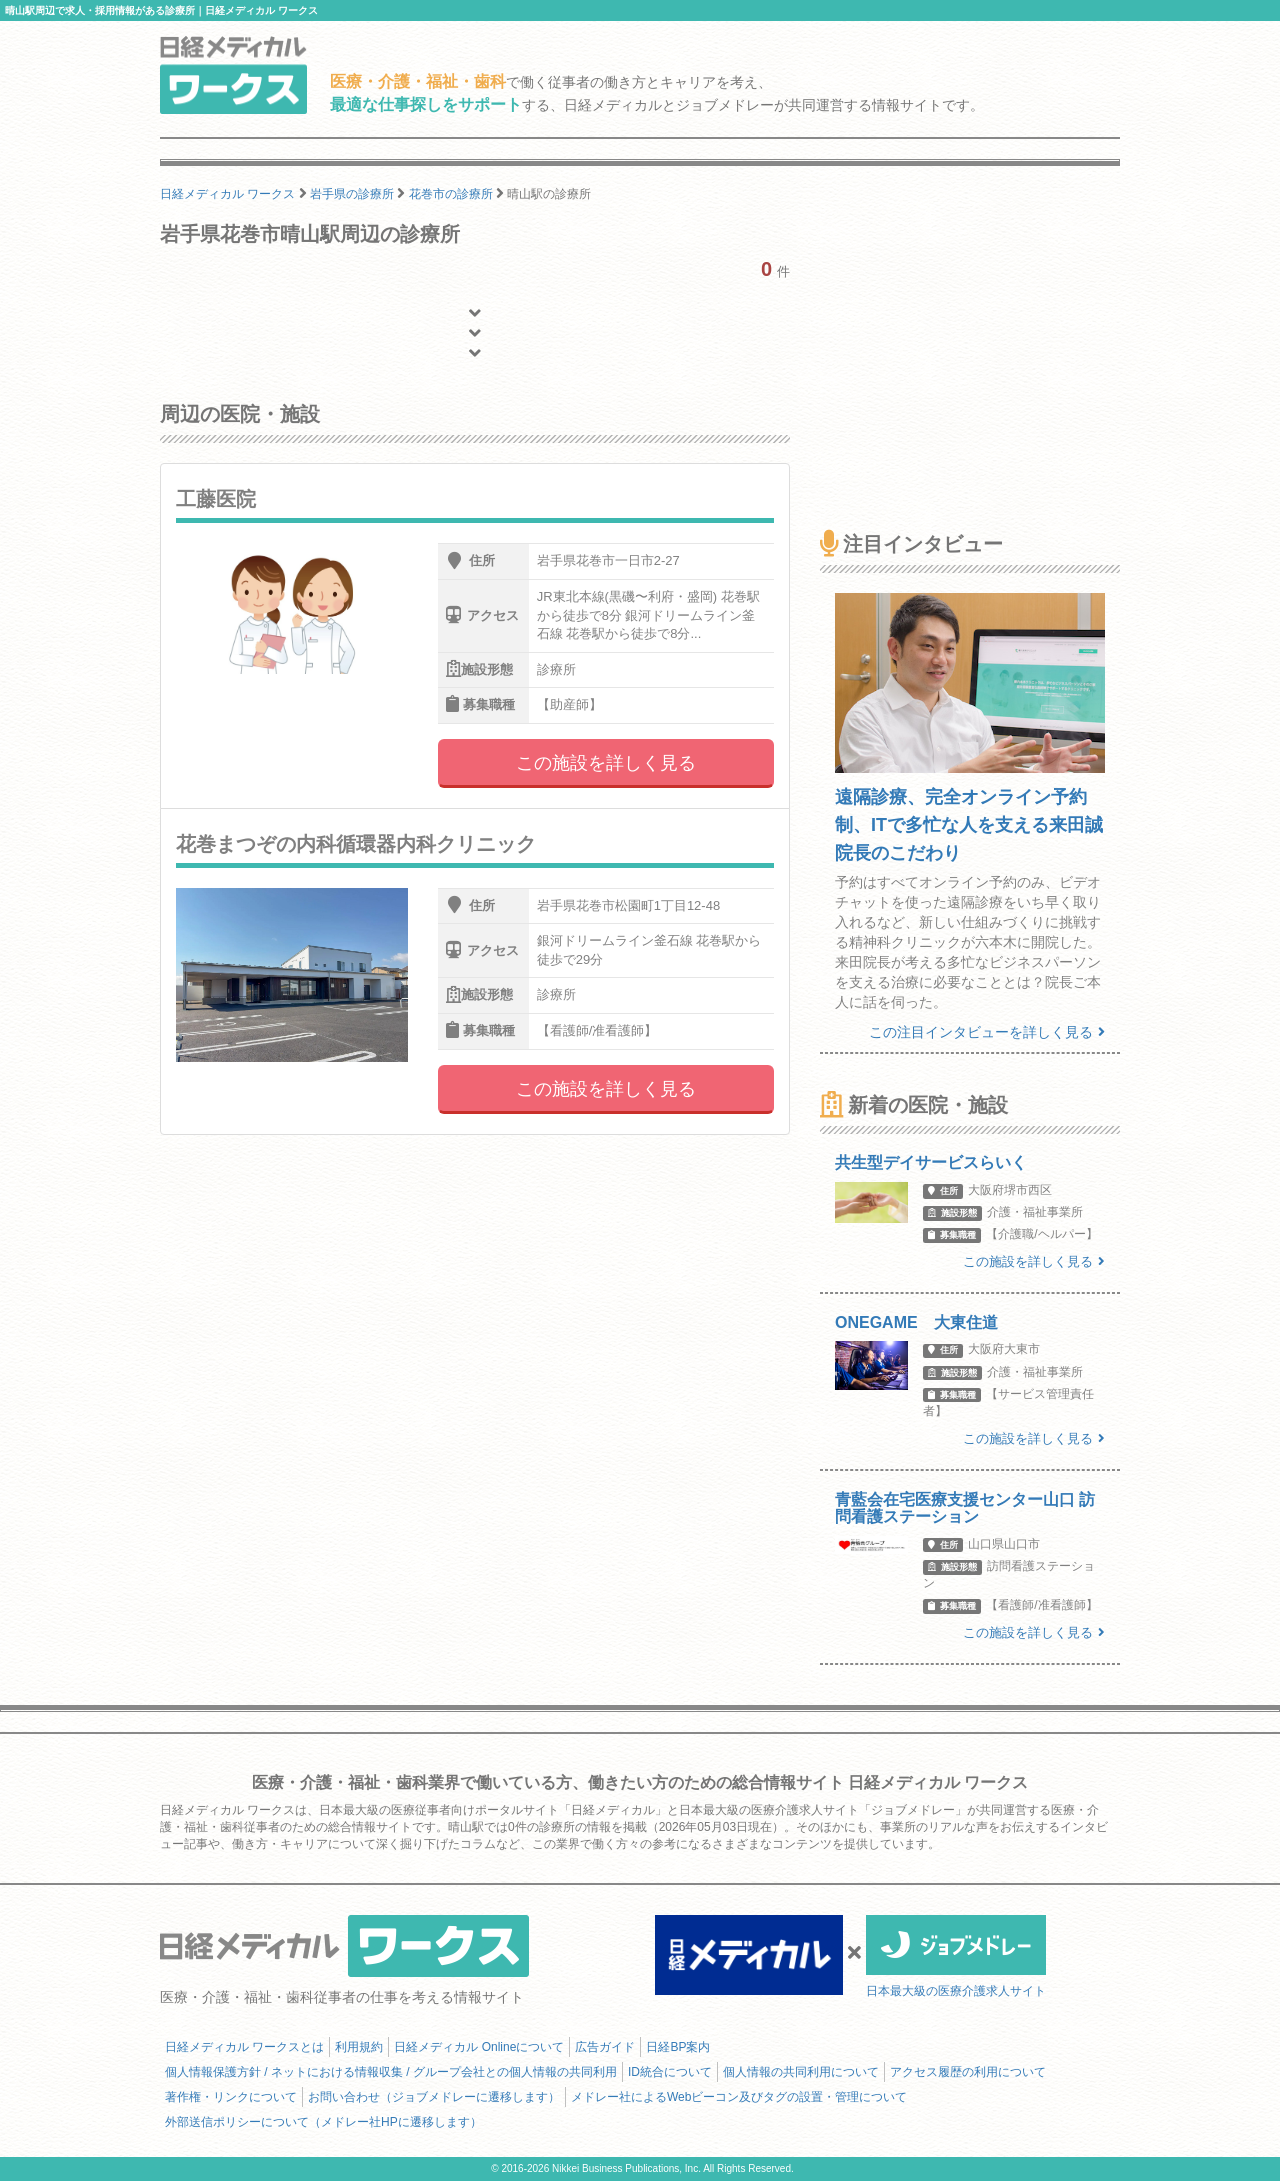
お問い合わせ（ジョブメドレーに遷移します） (434, 2097)
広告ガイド (605, 2047)
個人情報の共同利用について (801, 2072)
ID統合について (670, 2072)
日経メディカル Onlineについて (479, 2047)
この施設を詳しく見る (606, 763)
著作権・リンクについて (231, 2097)
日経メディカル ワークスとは (244, 2047)
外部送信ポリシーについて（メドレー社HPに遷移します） (323, 2122)
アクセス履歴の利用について (968, 2072)
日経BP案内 (678, 2047)
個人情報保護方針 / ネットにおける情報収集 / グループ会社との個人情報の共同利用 (391, 2072)
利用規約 (359, 2047)
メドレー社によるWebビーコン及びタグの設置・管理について (739, 2097)
